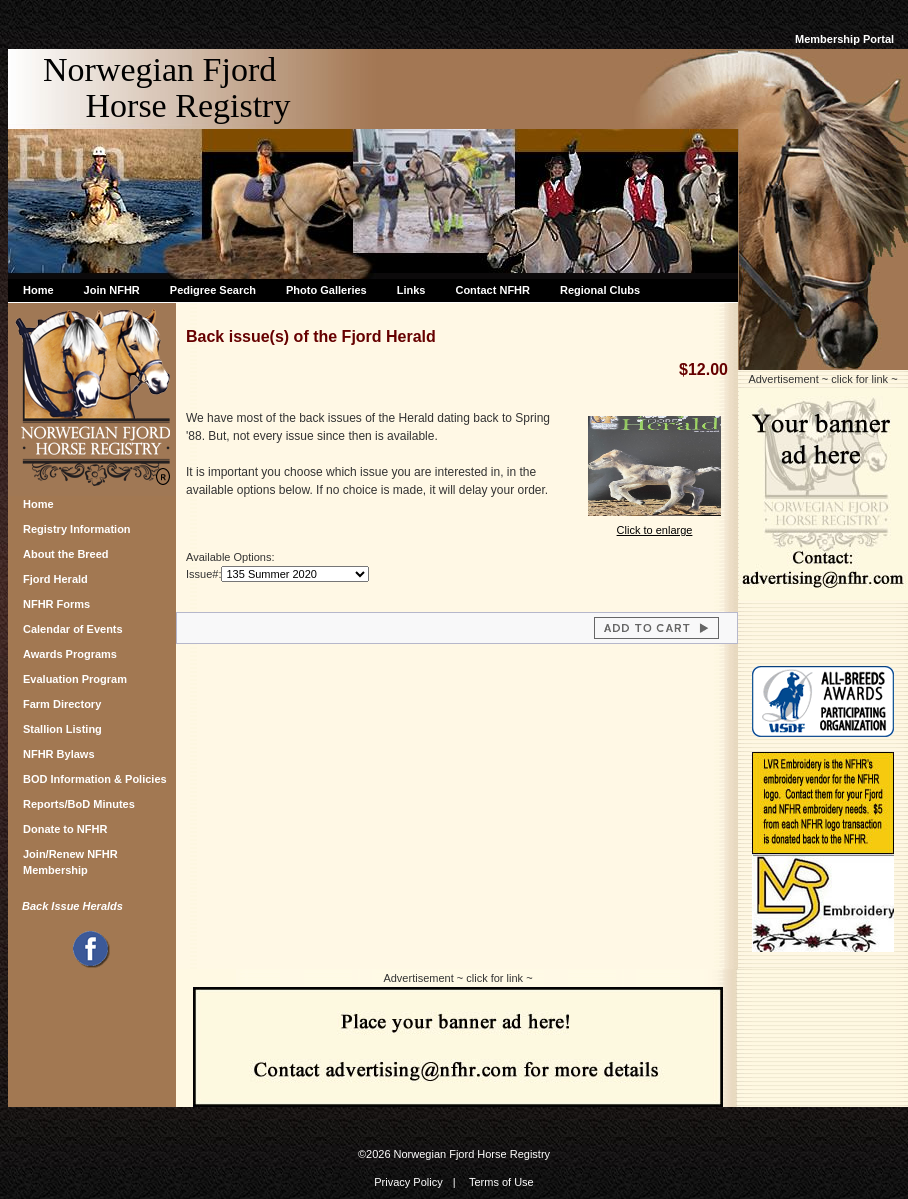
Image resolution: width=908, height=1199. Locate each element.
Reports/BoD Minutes (79, 804)
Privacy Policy (408, 1182)
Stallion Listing (62, 729)
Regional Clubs (600, 290)
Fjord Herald (55, 579)
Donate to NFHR (65, 829)
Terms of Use (501, 1182)
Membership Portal (844, 39)
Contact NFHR (492, 290)
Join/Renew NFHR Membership (70, 859)
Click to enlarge (654, 523)
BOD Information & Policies (95, 779)
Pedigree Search (213, 290)
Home (38, 290)
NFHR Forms (56, 604)
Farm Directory (62, 704)
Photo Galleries (326, 290)
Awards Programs (70, 654)
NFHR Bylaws (59, 754)
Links (411, 290)
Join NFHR (112, 290)
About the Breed (66, 554)
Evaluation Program (75, 679)
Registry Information (77, 529)
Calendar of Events (73, 629)
